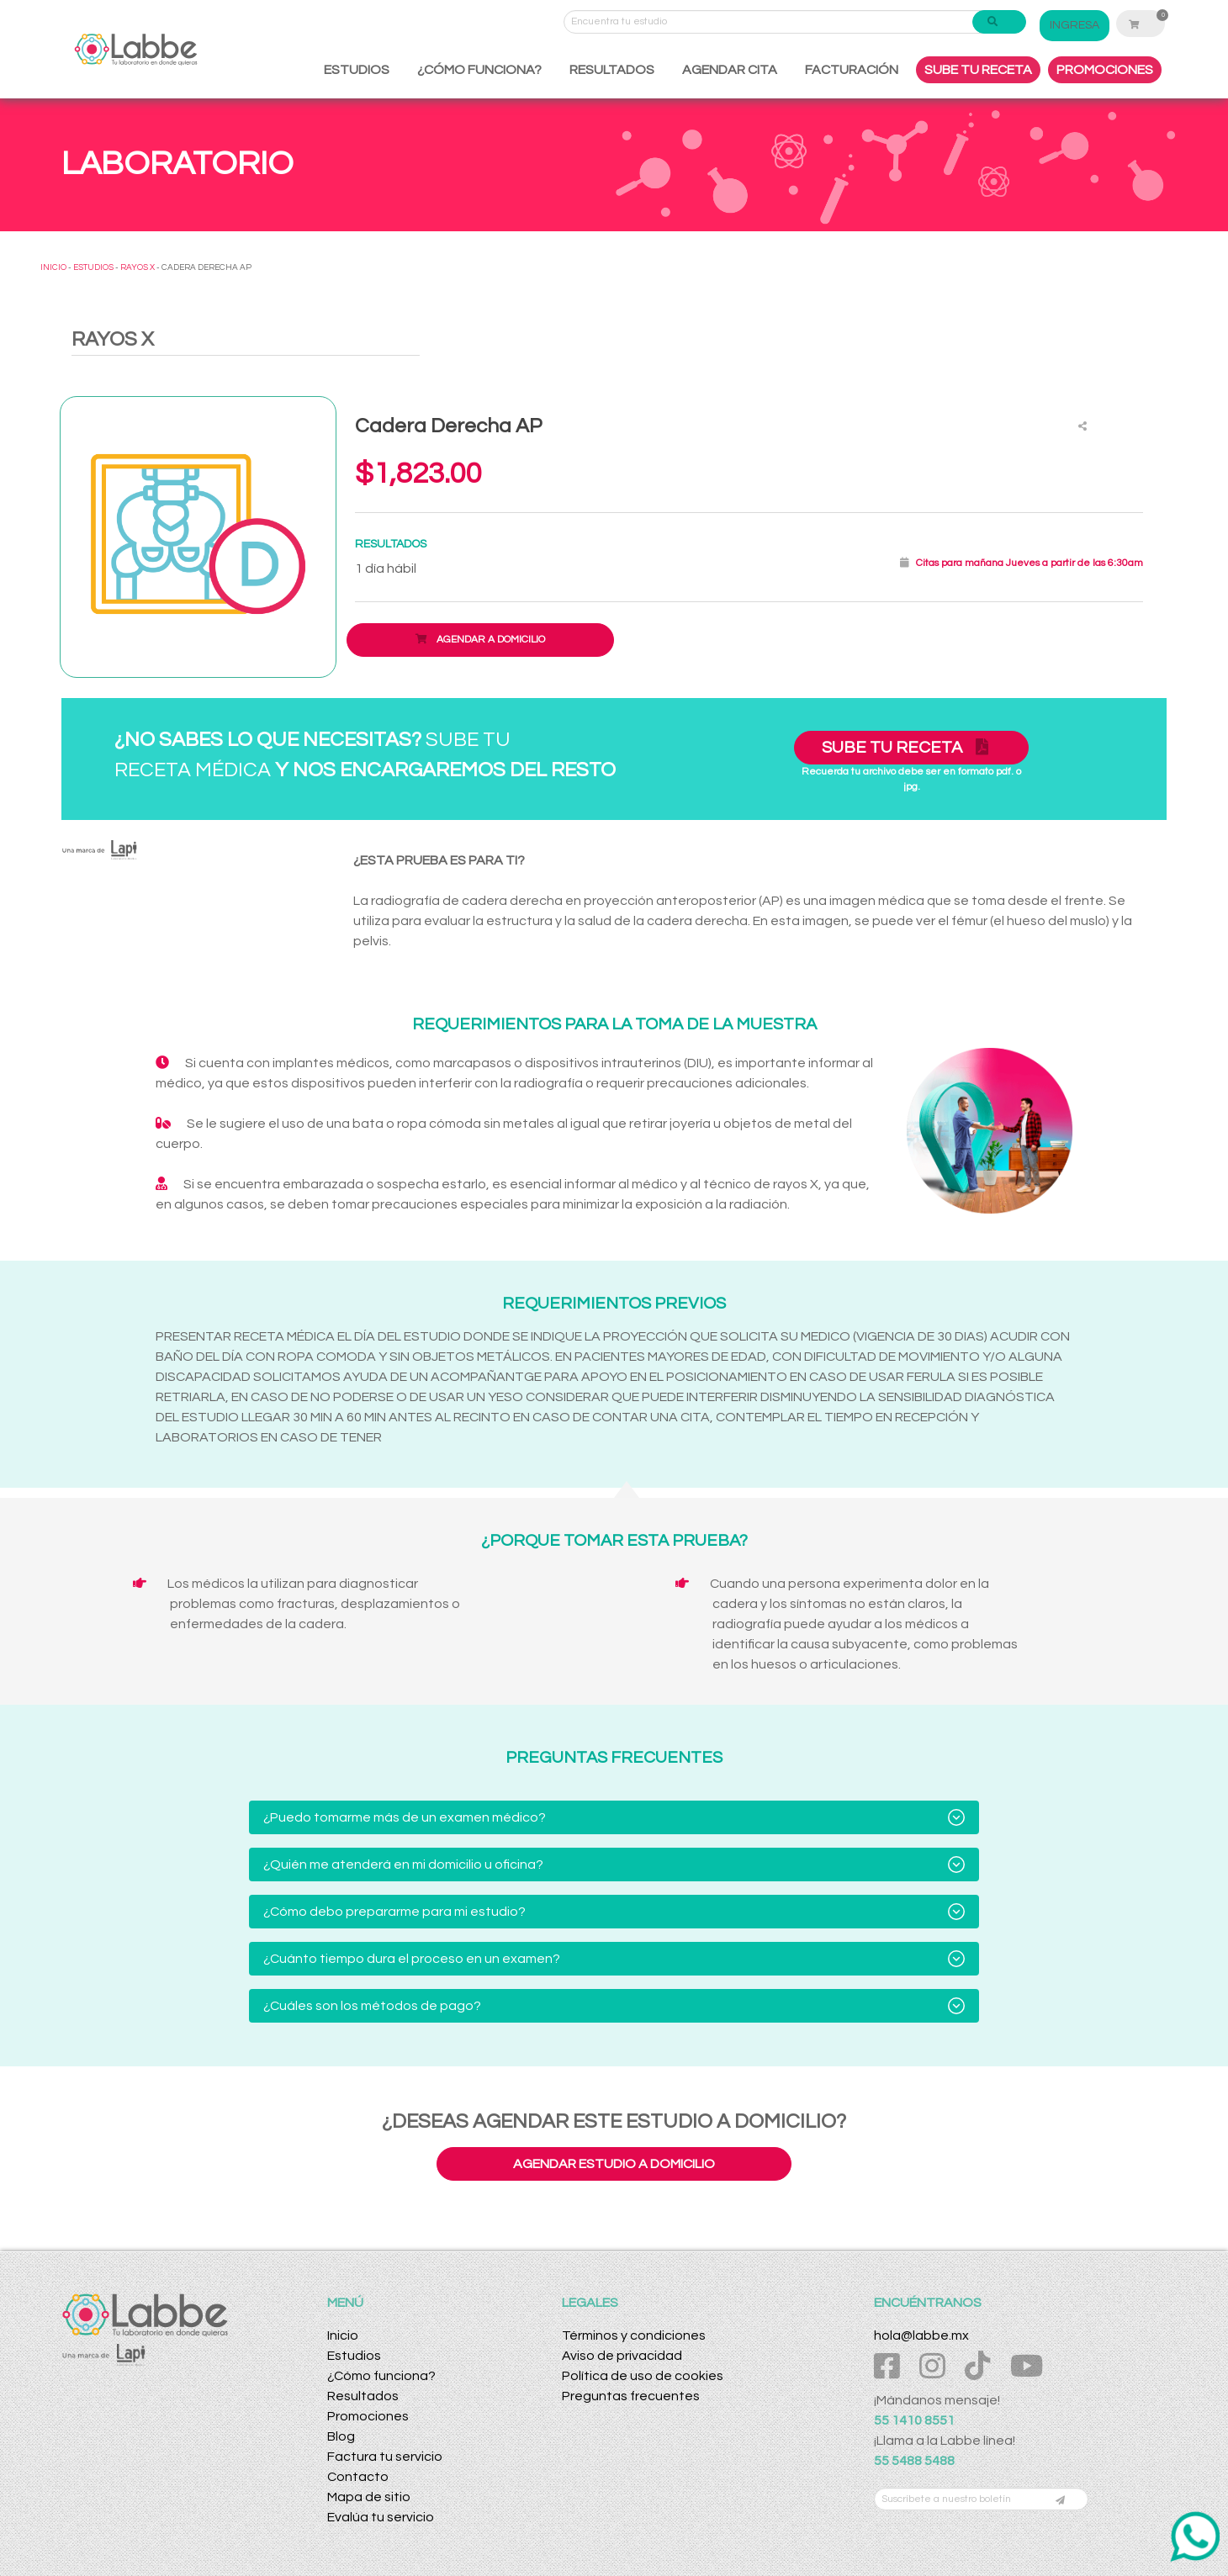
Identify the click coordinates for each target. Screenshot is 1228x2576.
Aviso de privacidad (622, 2355)
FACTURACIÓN (851, 70)
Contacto (358, 2476)
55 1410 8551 (914, 2420)
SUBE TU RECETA (978, 70)
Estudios (354, 2355)
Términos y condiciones (634, 2335)
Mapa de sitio (368, 2497)
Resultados (363, 2396)
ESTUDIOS (356, 70)
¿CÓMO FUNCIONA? (479, 70)
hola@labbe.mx (921, 2335)
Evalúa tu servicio (380, 2517)
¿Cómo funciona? (381, 2376)
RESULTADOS (611, 70)
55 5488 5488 (914, 2461)
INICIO (53, 267)
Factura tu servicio (384, 2456)
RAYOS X (137, 267)
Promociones (368, 2416)
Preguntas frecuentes (631, 2396)
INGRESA (1074, 25)
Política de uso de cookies (642, 2376)
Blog (341, 2436)
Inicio (342, 2335)
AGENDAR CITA (729, 70)
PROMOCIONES (1104, 70)
